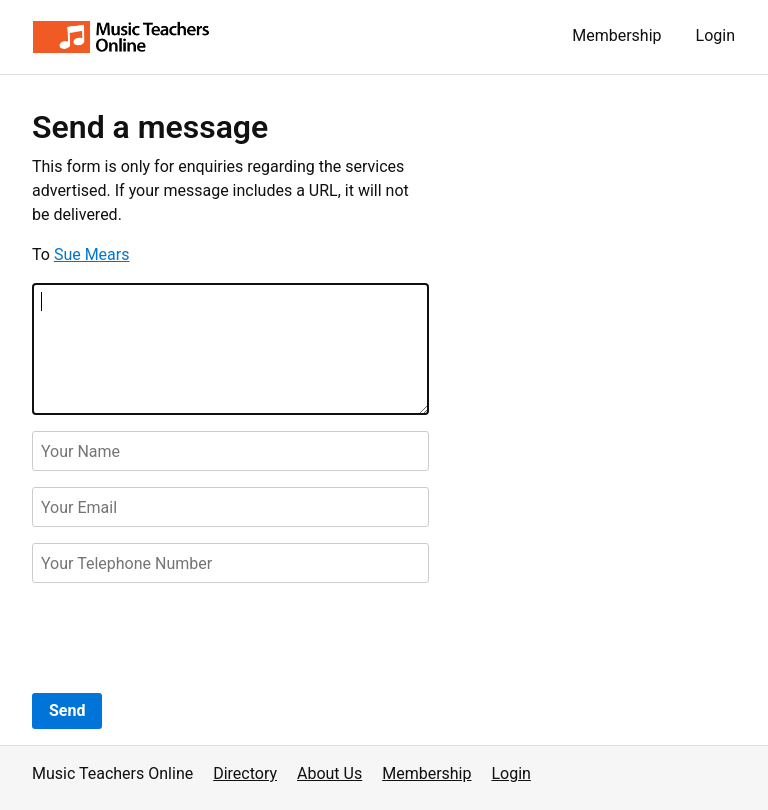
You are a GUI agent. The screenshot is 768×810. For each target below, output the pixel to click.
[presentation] (184, 638)
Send (67, 710)
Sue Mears (92, 254)
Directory (245, 773)
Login (715, 35)
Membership (616, 35)
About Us (329, 773)
